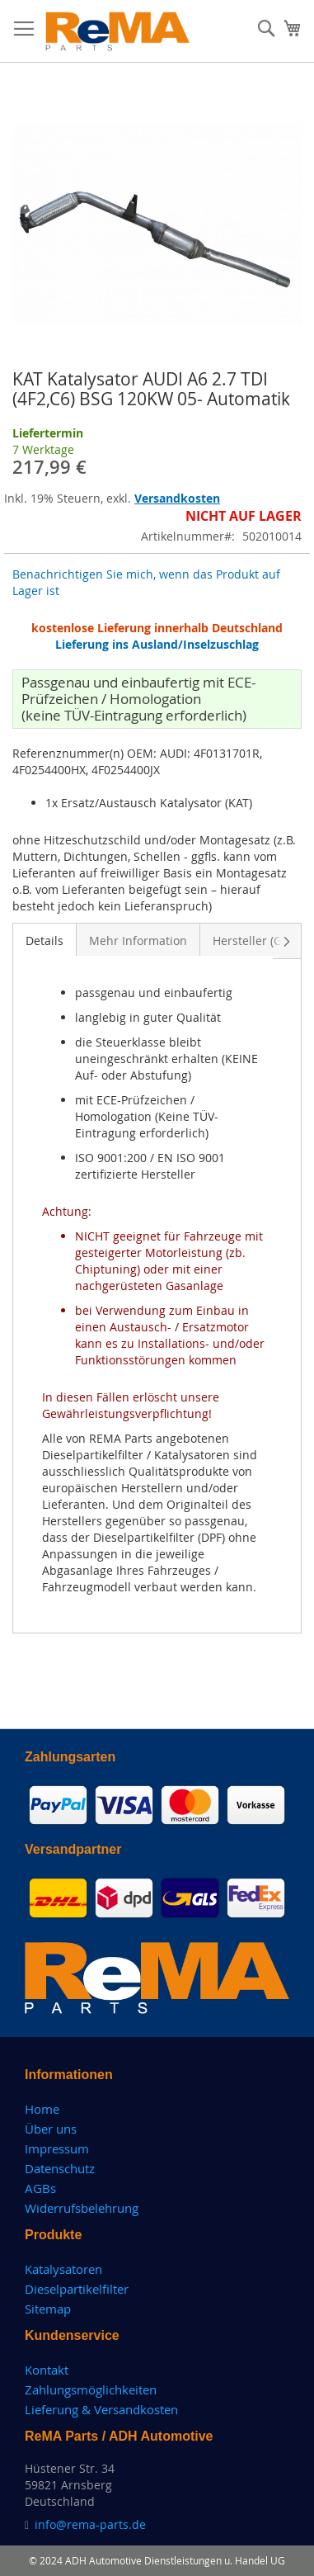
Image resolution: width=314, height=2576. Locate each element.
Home (42, 2109)
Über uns (51, 2128)
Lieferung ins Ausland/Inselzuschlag (157, 644)
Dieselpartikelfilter (77, 2289)
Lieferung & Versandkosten (101, 2409)
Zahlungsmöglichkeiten (91, 2389)
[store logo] (117, 31)
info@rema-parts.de (90, 2524)
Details (44, 940)
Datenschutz (60, 2168)
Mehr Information (138, 940)
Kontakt (46, 2369)
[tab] (44, 939)
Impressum (57, 2148)
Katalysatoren (63, 2269)
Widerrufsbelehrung (81, 2208)
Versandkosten (177, 498)
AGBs (40, 2188)
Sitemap (48, 2308)
